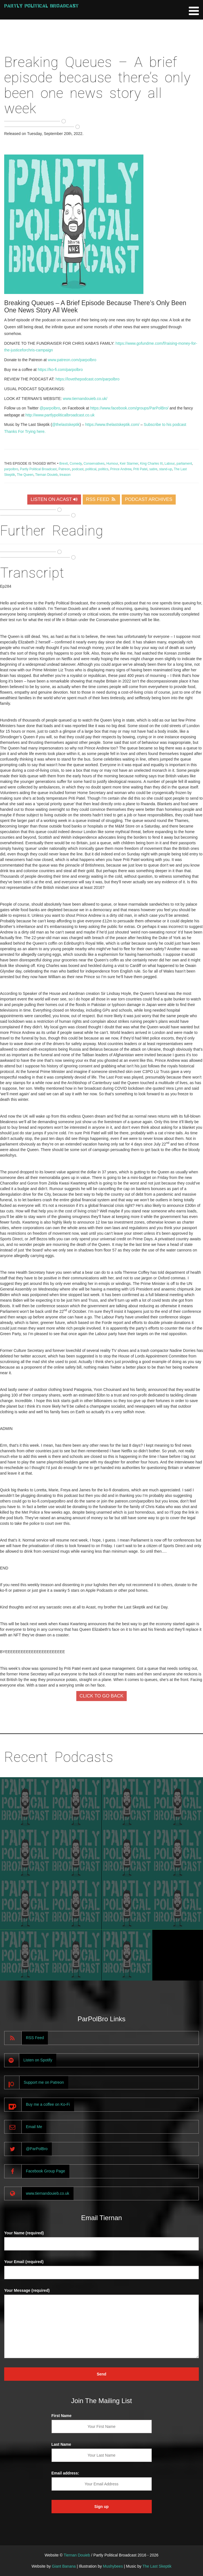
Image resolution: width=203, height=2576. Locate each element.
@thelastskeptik (66, 424)
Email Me (34, 2126)
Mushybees (113, 2566)
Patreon (64, 469)
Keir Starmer (129, 463)
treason (65, 475)
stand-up (165, 469)
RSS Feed (35, 2037)
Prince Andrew (120, 469)
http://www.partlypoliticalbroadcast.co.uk (59, 415)
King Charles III (151, 463)
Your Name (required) (24, 2233)
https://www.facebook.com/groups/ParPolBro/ (129, 408)
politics (103, 469)
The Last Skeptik (156, 2566)
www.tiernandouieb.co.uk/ (85, 398)
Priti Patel (140, 469)
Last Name (61, 2444)
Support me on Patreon (44, 2082)
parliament (184, 463)
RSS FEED (101, 499)
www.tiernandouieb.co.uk (47, 2193)
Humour (112, 463)
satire (153, 469)
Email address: (65, 2473)
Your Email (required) (23, 2261)
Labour (170, 463)
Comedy (76, 463)
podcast (78, 469)
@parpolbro (50, 408)
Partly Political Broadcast (41, 5)
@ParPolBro (37, 2148)
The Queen (25, 475)
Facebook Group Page (45, 2171)
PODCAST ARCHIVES (148, 499)
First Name (62, 2415)
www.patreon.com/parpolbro (72, 360)
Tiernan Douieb (46, 475)
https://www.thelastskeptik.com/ (112, 424)
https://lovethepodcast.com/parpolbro (87, 379)
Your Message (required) (27, 2290)
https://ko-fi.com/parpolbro (60, 369)
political (91, 469)
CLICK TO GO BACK (102, 1696)
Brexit (63, 463)
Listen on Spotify (37, 2060)
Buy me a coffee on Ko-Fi (48, 2104)
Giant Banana (64, 2566)
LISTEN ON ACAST (54, 499)
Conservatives (94, 463)
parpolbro (11, 469)
